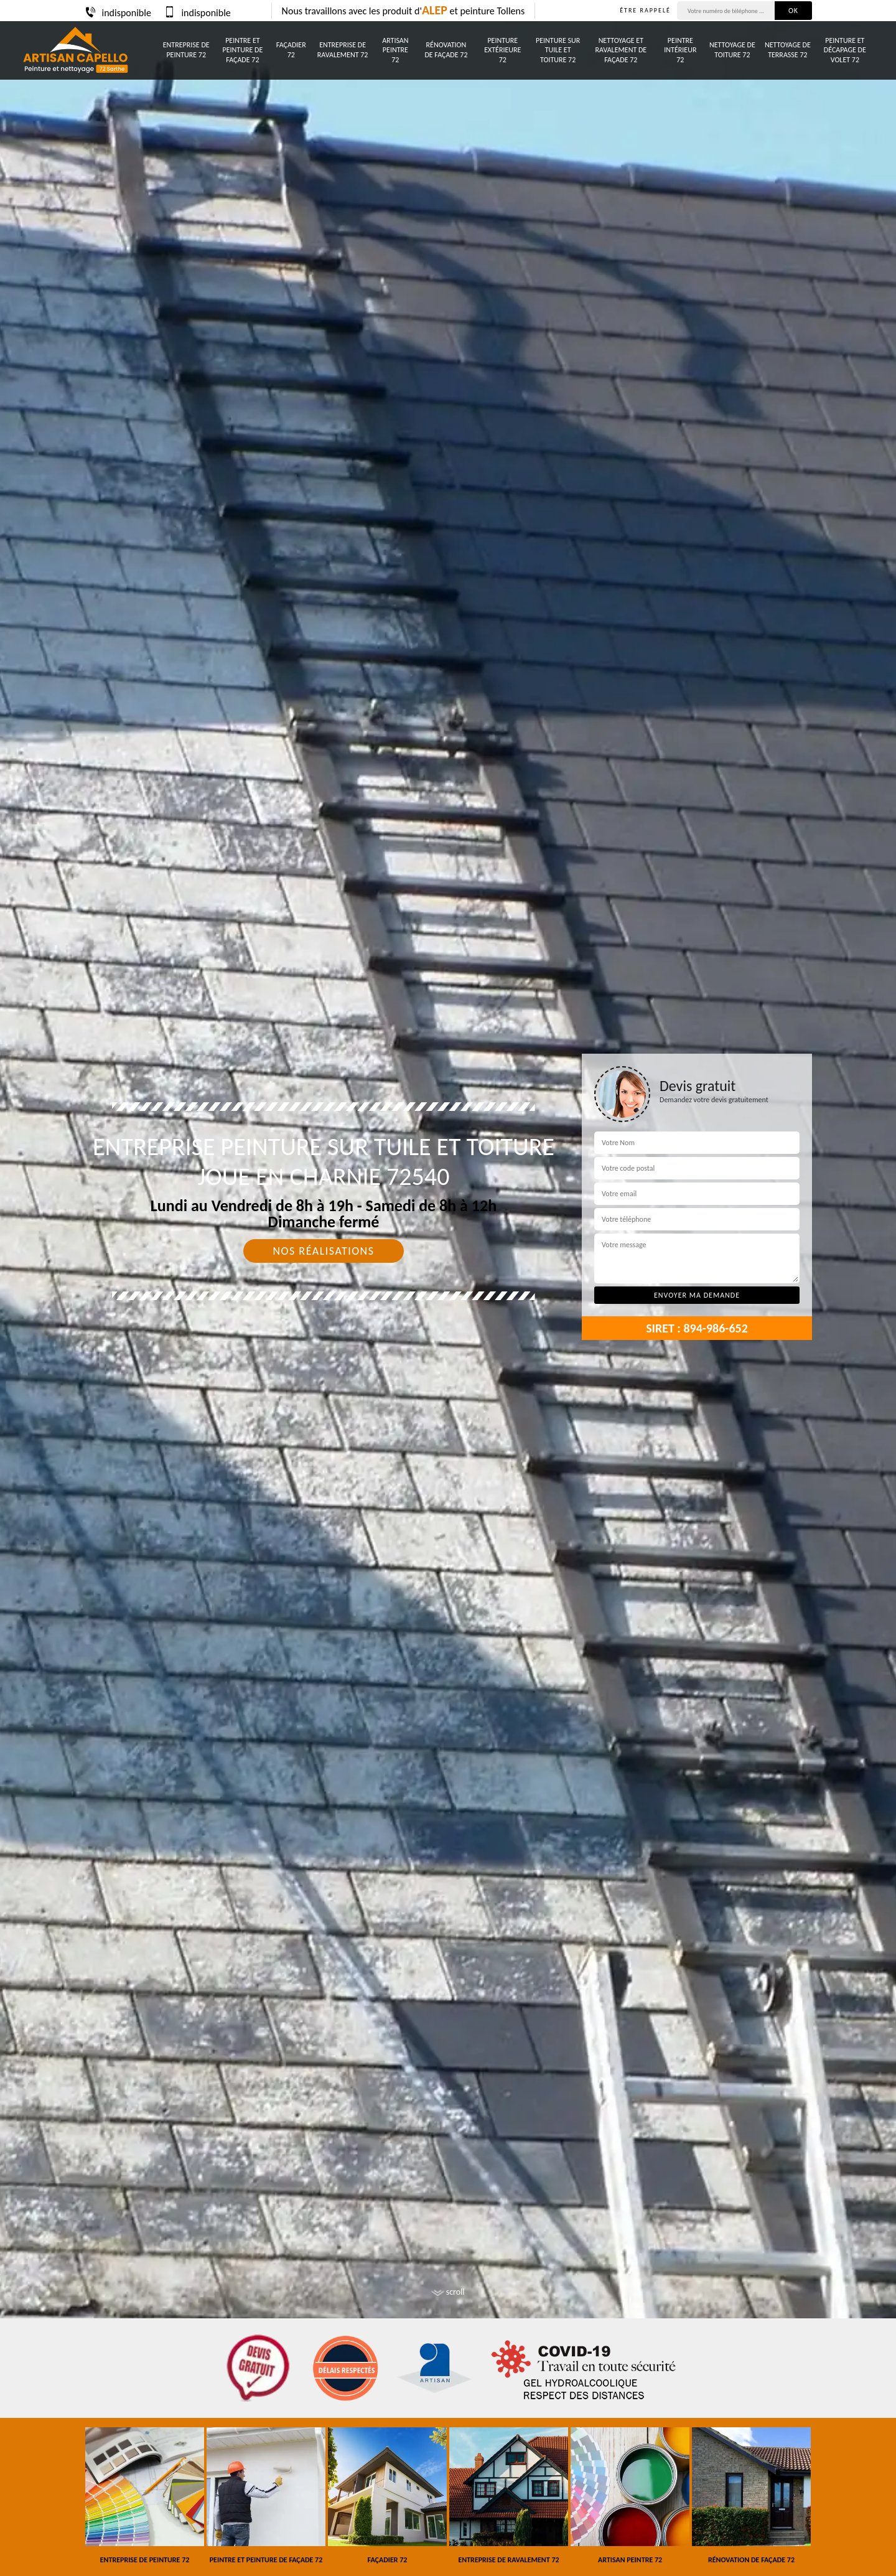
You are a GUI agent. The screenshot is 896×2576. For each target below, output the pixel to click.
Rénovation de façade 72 (445, 49)
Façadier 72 (291, 49)
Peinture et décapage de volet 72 (845, 50)
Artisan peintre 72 (395, 50)
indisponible (117, 13)
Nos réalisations (323, 1251)
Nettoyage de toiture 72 (732, 49)
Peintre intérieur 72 (680, 50)
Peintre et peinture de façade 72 (243, 50)
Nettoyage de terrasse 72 (788, 49)
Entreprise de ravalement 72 (342, 49)
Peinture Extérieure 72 (502, 50)
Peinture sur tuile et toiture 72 (558, 50)
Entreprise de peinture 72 (186, 49)
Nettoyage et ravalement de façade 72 (620, 50)
